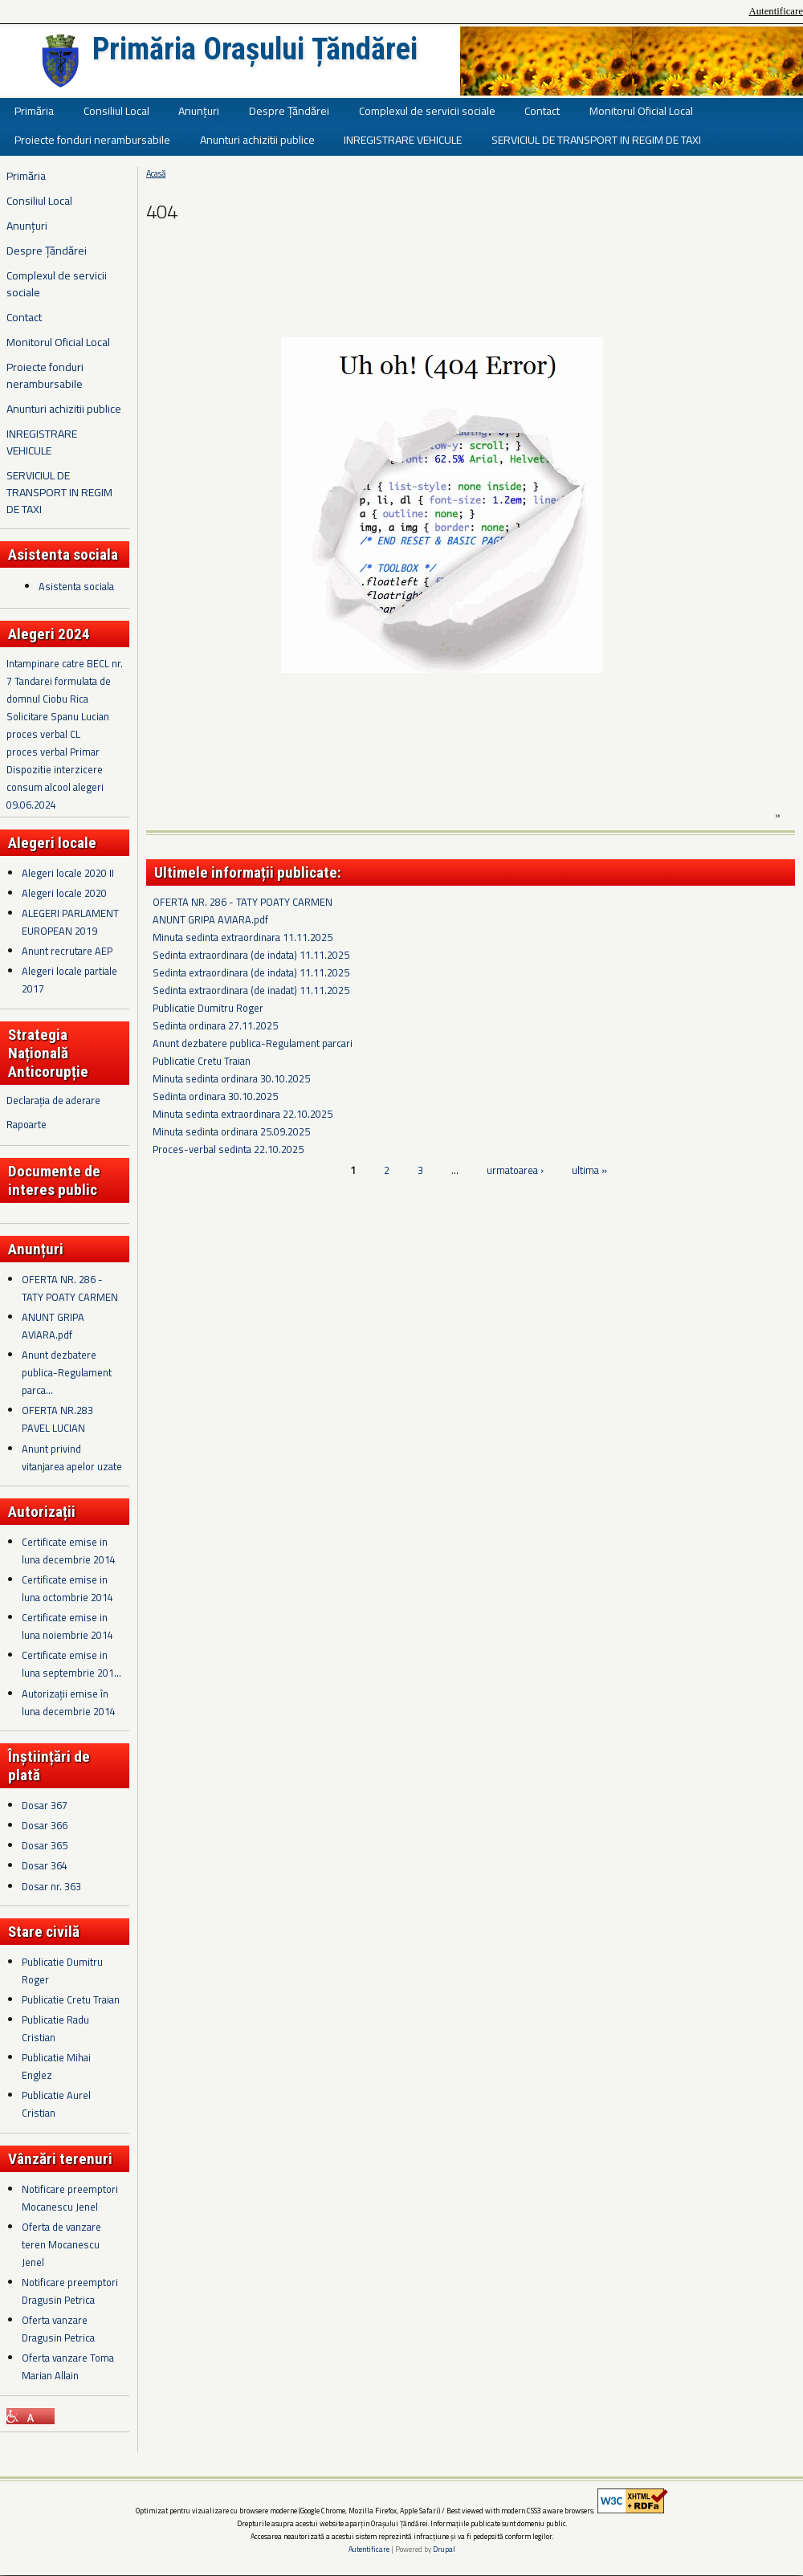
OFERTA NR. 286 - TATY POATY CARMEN (242, 902)
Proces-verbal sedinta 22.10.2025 (228, 1149)
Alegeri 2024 (49, 634)
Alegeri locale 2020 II (68, 873)
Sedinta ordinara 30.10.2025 (215, 1096)
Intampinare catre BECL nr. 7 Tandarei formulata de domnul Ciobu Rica (64, 681)
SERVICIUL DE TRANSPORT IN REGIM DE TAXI (596, 139)
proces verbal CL (43, 734)
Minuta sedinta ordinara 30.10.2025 (231, 1078)
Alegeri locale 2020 (64, 893)
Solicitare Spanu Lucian (57, 716)
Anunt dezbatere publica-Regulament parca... (67, 1372)
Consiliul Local (116, 110)
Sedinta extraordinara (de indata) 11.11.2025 (251, 955)
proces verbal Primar (53, 752)
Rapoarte (26, 1124)
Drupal (444, 2549)
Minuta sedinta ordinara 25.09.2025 (231, 1131)
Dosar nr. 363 (51, 1886)
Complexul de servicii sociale (427, 110)
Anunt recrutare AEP (67, 951)
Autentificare (775, 11)
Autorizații (41, 1511)
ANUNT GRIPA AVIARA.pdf (210, 919)
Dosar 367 (44, 1805)
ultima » (589, 1170)
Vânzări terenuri (60, 2159)
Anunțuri (198, 110)
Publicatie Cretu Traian (71, 1999)
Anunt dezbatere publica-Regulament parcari (253, 1043)
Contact (542, 110)
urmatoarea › (515, 1170)
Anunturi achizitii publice (257, 139)
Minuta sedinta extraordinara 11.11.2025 (242, 937)
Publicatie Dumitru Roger (208, 1008)
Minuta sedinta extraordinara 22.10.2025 (242, 1114)
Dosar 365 (44, 1845)
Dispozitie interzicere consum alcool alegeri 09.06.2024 (55, 787)
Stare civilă (43, 1931)
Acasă (155, 173)
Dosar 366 (44, 1825)
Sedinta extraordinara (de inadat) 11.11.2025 (251, 990)
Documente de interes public (54, 1180)
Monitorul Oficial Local (641, 110)
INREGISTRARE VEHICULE (403, 139)
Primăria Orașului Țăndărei (255, 49)
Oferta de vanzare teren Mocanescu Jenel (61, 2244)
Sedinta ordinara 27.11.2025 (215, 1025)
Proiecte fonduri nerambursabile (92, 139)
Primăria (34, 110)
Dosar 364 (44, 1865)
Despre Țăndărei (289, 110)
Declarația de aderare (53, 1100)
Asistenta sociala (76, 586)
